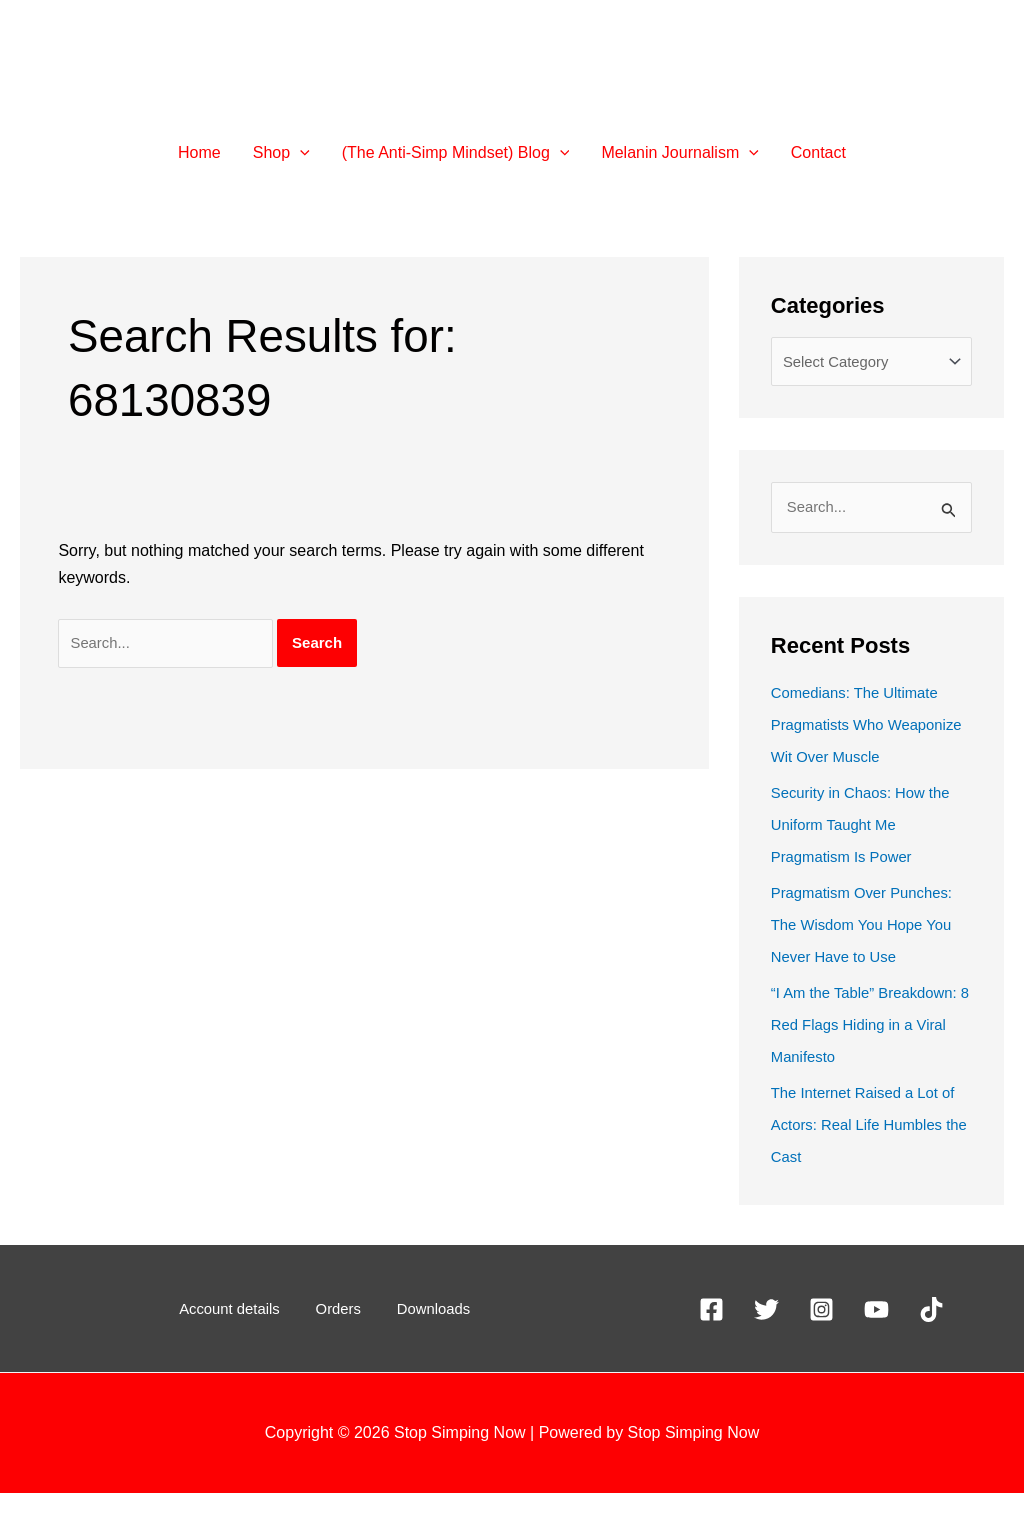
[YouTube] (876, 1347)
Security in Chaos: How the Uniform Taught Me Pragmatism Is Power (867, 862)
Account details (244, 1346)
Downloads (419, 1346)
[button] (281, 153)
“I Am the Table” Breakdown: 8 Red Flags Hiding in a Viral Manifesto (871, 1062)
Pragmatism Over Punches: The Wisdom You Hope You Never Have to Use (869, 962)
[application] (300, 153)
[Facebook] (711, 1347)
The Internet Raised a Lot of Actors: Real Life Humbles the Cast (870, 1162)
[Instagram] (821, 1347)
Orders (339, 1346)
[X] (766, 1347)
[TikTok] (931, 1347)
